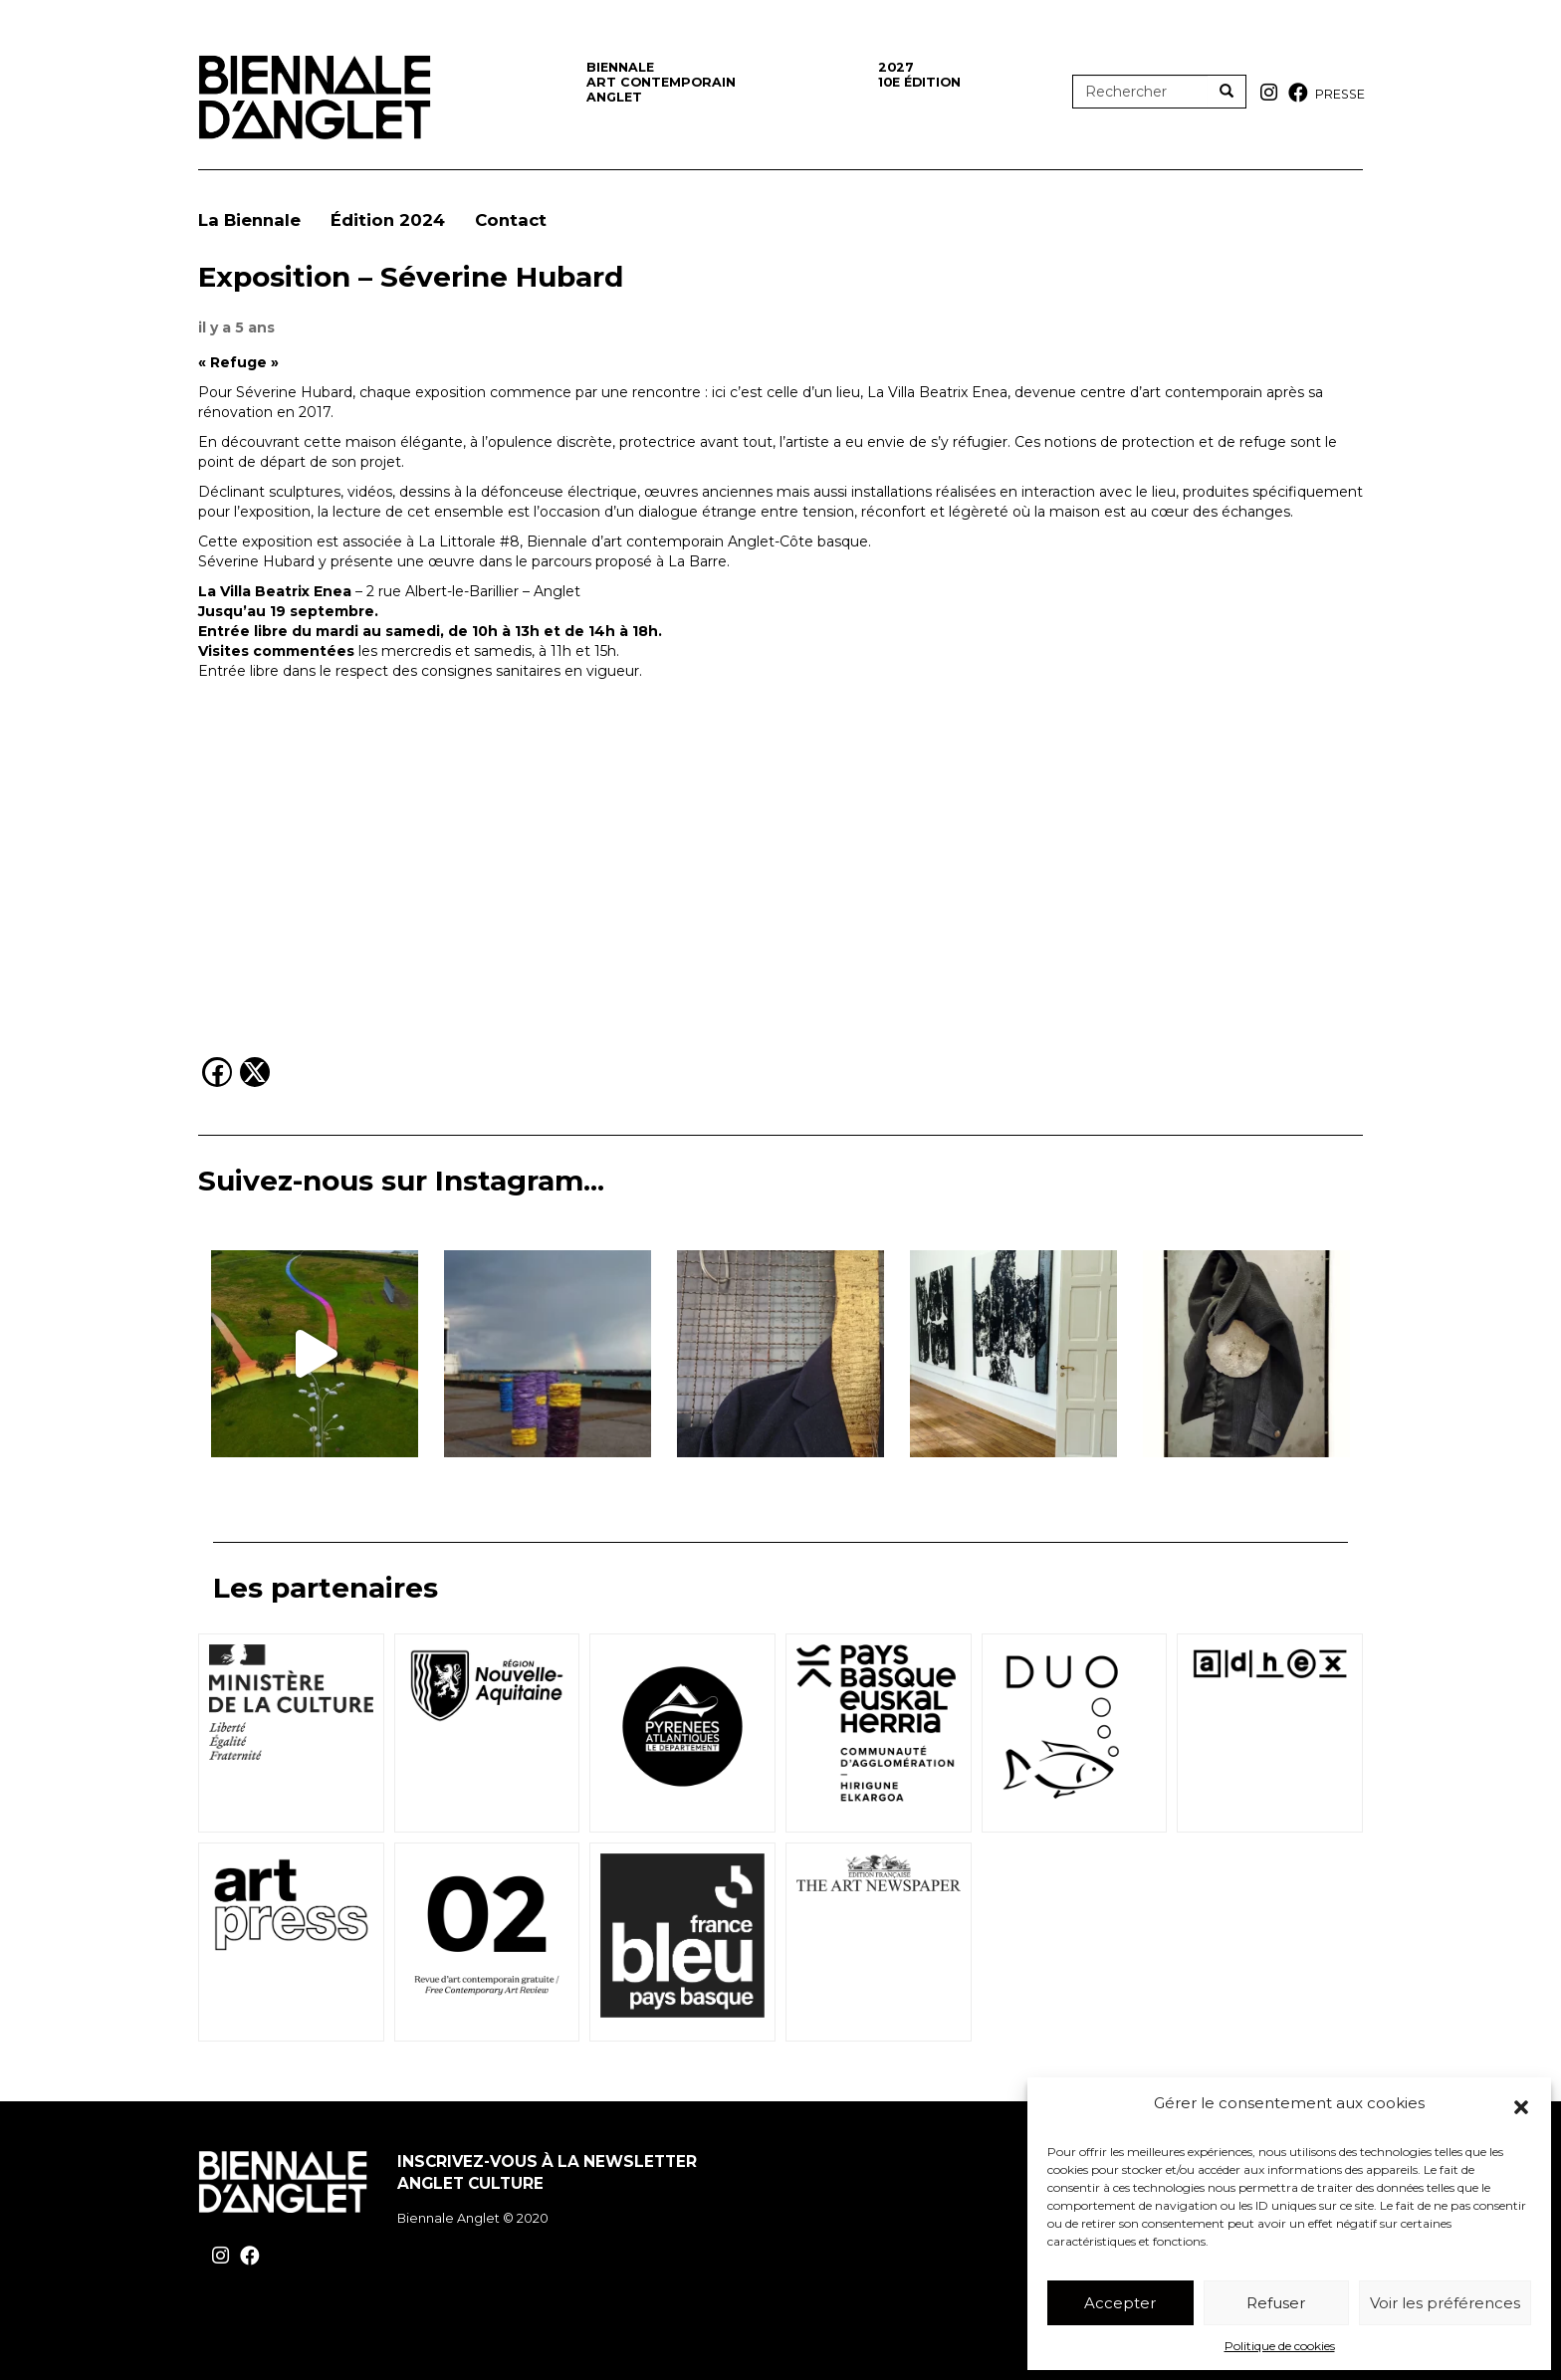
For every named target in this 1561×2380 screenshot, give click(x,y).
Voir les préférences (1445, 2302)
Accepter (1120, 2302)
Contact (511, 220)
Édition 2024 (388, 220)
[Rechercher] (1227, 91)
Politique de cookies (1280, 2345)
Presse (1340, 94)
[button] (1521, 2107)
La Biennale (249, 220)
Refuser (1275, 2302)
